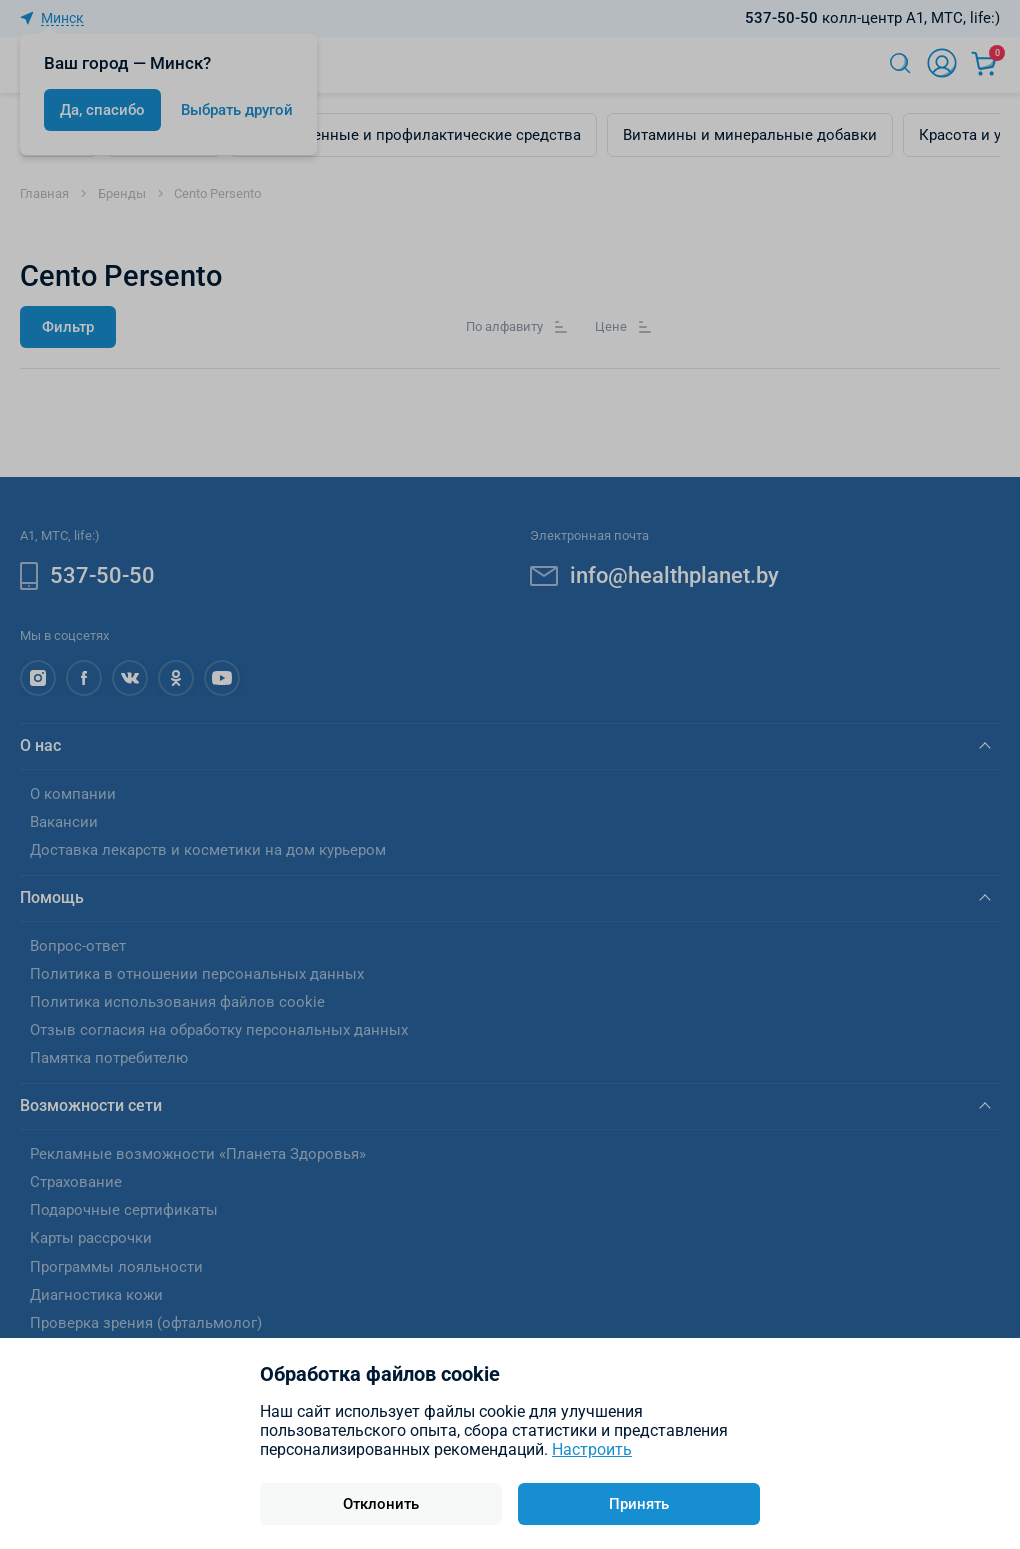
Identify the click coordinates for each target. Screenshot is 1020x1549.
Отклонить (381, 1504)
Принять (639, 1504)
